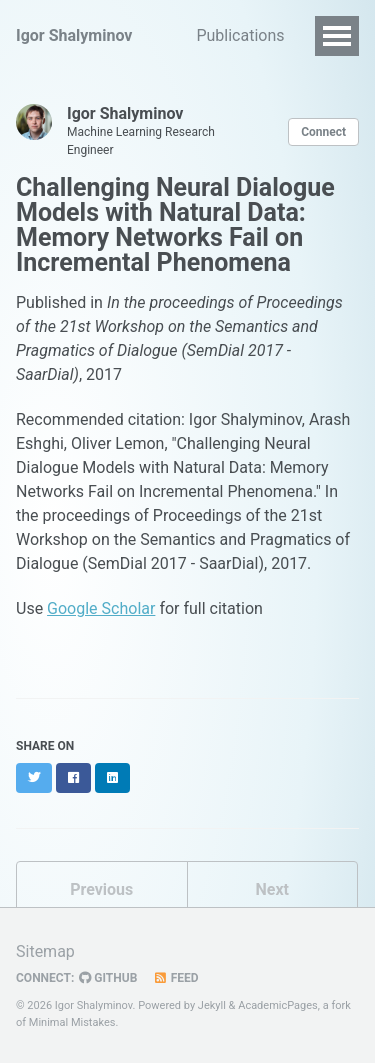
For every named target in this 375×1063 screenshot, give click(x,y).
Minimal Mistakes (72, 1022)
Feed (175, 978)
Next (272, 889)
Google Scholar (101, 608)
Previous (101, 889)
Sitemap (45, 951)
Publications (240, 35)
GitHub (108, 978)
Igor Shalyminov (74, 35)
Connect (323, 132)
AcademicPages (278, 1005)
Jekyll (212, 1005)
